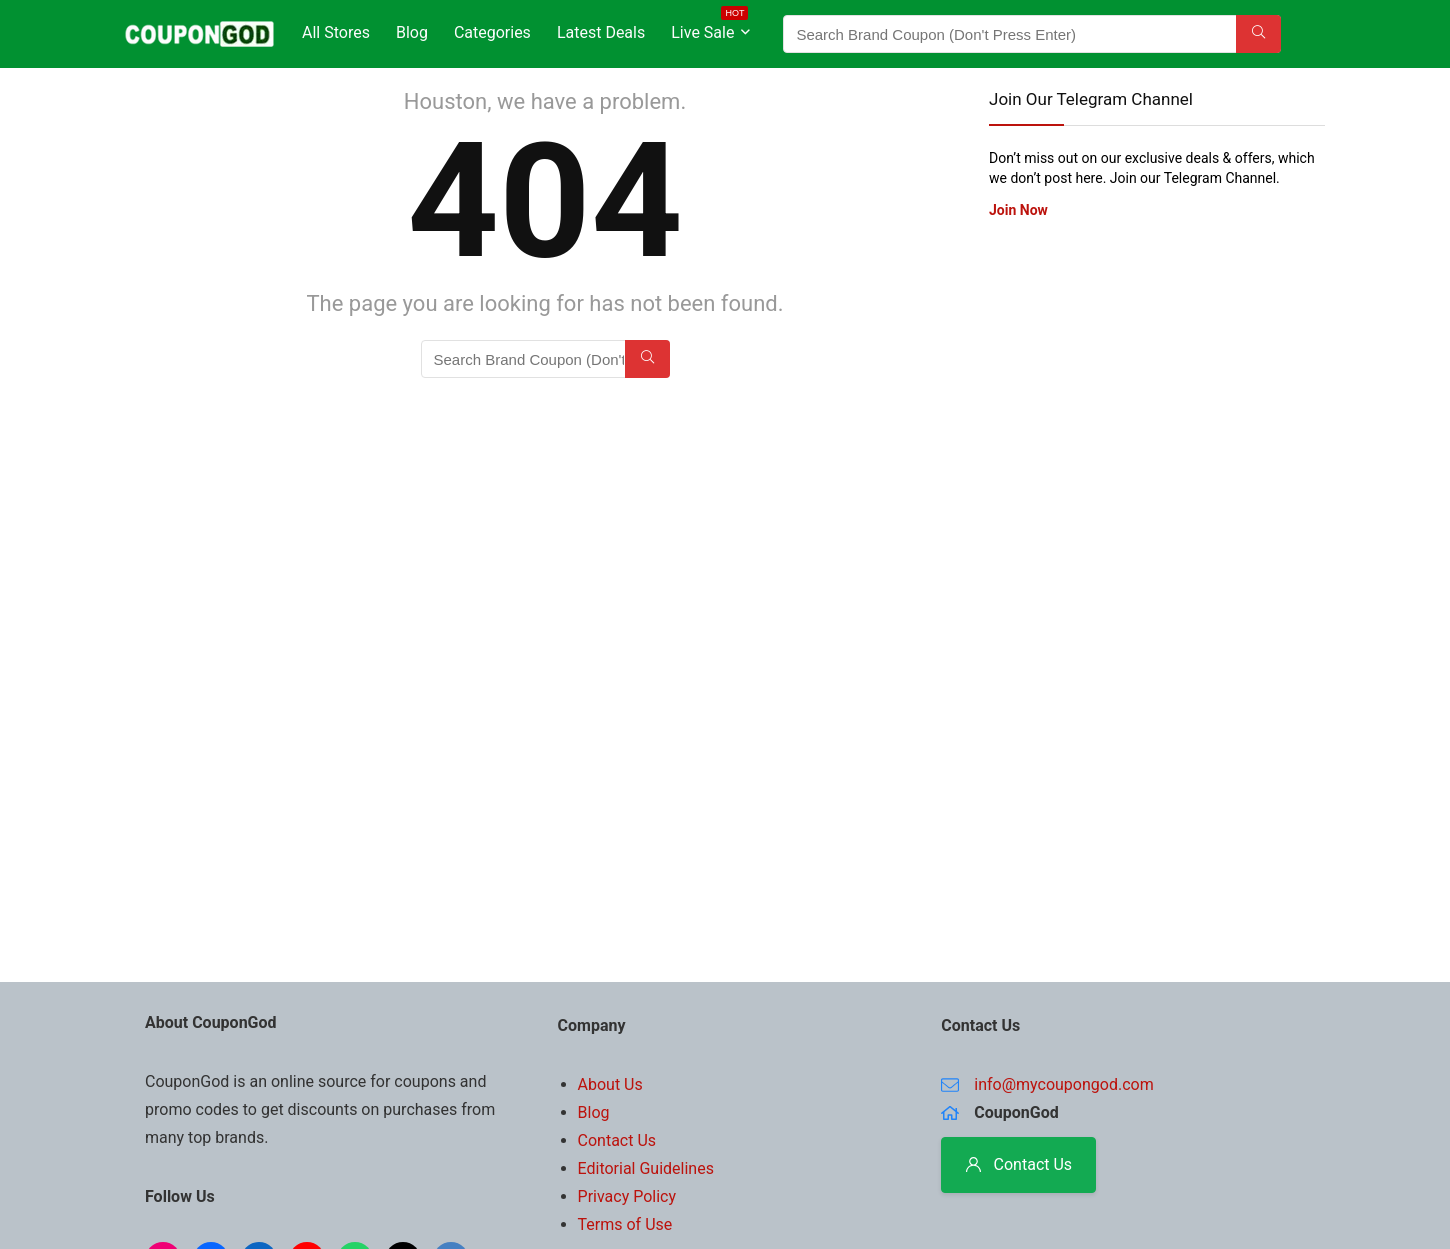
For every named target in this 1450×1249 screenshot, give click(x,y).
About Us (610, 1084)
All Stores (336, 32)
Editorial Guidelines (646, 1168)
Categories (492, 32)
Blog (412, 32)
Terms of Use (625, 1224)
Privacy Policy (627, 1196)
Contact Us (617, 1140)
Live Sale (709, 28)
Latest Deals (601, 32)
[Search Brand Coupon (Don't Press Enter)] (1258, 34)
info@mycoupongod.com (1063, 1084)
